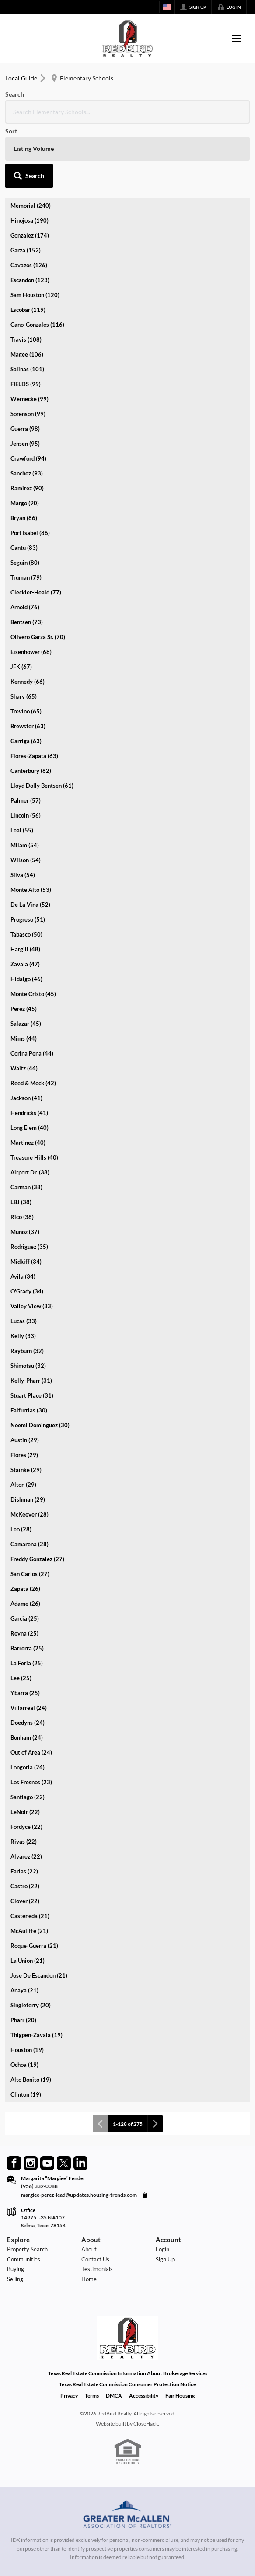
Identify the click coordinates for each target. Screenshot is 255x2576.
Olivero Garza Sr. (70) (37, 636)
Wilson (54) (25, 859)
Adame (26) (25, 1603)
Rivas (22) (23, 1841)
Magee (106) (26, 354)
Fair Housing (180, 2395)
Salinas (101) (27, 369)
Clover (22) (24, 1901)
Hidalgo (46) (26, 978)
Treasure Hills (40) (34, 1157)
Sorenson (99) (27, 413)
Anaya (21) (24, 1990)
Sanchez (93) (26, 473)
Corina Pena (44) (31, 1053)
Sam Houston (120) (34, 294)
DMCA (114, 2395)
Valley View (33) (31, 1306)
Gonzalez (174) (29, 235)
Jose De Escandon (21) (38, 1975)
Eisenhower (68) (31, 651)
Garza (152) (25, 250)
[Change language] (167, 7)
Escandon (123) (29, 279)
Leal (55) (21, 830)
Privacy (69, 2395)
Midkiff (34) (26, 1261)
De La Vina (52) (30, 904)
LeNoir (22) (25, 1811)
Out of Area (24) (31, 1752)
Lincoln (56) (25, 815)
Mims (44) (23, 1038)
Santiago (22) (27, 1796)
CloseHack (145, 2423)
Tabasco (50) (26, 934)
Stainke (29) (26, 1469)
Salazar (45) (25, 1023)
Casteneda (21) (29, 1915)
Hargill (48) (25, 949)
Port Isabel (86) (30, 532)
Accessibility (143, 2395)
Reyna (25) (24, 1633)
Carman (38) (26, 1187)
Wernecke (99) (29, 398)
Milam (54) (24, 845)
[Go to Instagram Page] (31, 2163)
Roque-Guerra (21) (34, 1945)
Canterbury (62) (30, 770)
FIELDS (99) (25, 384)
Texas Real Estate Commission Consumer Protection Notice (127, 2384)
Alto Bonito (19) (30, 2079)
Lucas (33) (23, 1321)
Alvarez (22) (26, 1856)
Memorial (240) (30, 205)
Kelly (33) (23, 1335)
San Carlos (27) (29, 1573)
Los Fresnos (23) (31, 1782)
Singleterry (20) (30, 2005)
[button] (29, 176)
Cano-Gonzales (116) (37, 324)
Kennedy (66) (27, 681)
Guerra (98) (25, 428)
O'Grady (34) (26, 1291)
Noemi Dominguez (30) (40, 1425)
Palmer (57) (25, 800)
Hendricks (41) (29, 1112)
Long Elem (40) (29, 1127)
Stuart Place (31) (31, 1395)
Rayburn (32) (27, 1350)
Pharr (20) (23, 2020)
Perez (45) (23, 1008)
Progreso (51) (27, 919)
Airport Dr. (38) (29, 1172)
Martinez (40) (27, 1142)
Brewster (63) (27, 726)
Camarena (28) (29, 1544)
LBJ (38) (20, 1202)
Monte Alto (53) (30, 889)
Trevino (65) (26, 711)
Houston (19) (27, 2049)
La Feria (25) (26, 1663)
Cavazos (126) (28, 265)
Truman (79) (26, 577)
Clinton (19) (25, 2094)
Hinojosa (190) (29, 220)
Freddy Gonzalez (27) (37, 1558)
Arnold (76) (24, 607)
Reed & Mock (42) (33, 1083)
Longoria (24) (27, 1767)
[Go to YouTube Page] (47, 2163)
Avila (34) (22, 1276)
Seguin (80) (24, 562)
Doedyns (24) (27, 1722)
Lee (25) (20, 1677)
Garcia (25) (24, 1618)
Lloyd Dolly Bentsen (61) (41, 785)
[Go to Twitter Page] (64, 2163)
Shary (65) (23, 696)
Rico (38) (22, 1216)
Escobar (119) (27, 309)
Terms (92, 2395)
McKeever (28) (29, 1514)
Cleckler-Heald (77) (35, 592)
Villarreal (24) (28, 1707)
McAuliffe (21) (29, 1930)
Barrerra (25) (27, 1648)
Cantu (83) (24, 547)
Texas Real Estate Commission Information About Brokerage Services (127, 2373)
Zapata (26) (25, 1588)
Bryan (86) (23, 517)
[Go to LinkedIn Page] (80, 2163)
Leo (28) (20, 1529)
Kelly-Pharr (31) (31, 1380)
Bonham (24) (26, 1737)
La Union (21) (27, 1960)
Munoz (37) (24, 1231)
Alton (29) (23, 1484)
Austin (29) (24, 1440)
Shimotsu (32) (28, 1365)
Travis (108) (26, 339)
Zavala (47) (25, 964)
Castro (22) (24, 1886)
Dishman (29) (27, 1499)
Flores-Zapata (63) (34, 755)
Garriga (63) (26, 740)
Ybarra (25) (25, 1692)
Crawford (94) (28, 458)
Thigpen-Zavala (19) (36, 2034)
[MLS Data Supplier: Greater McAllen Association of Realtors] (127, 2515)
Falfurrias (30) (28, 1410)
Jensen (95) (25, 443)
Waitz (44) (24, 1068)
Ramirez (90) (27, 488)
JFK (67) (21, 666)
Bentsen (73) (26, 622)
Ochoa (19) (24, 2064)
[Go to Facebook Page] (14, 2163)
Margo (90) (24, 503)
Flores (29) (24, 1454)
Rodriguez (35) (29, 1246)
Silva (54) (22, 874)
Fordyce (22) (26, 1826)
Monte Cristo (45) (33, 993)
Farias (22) (24, 1871)
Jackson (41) (26, 1097)
